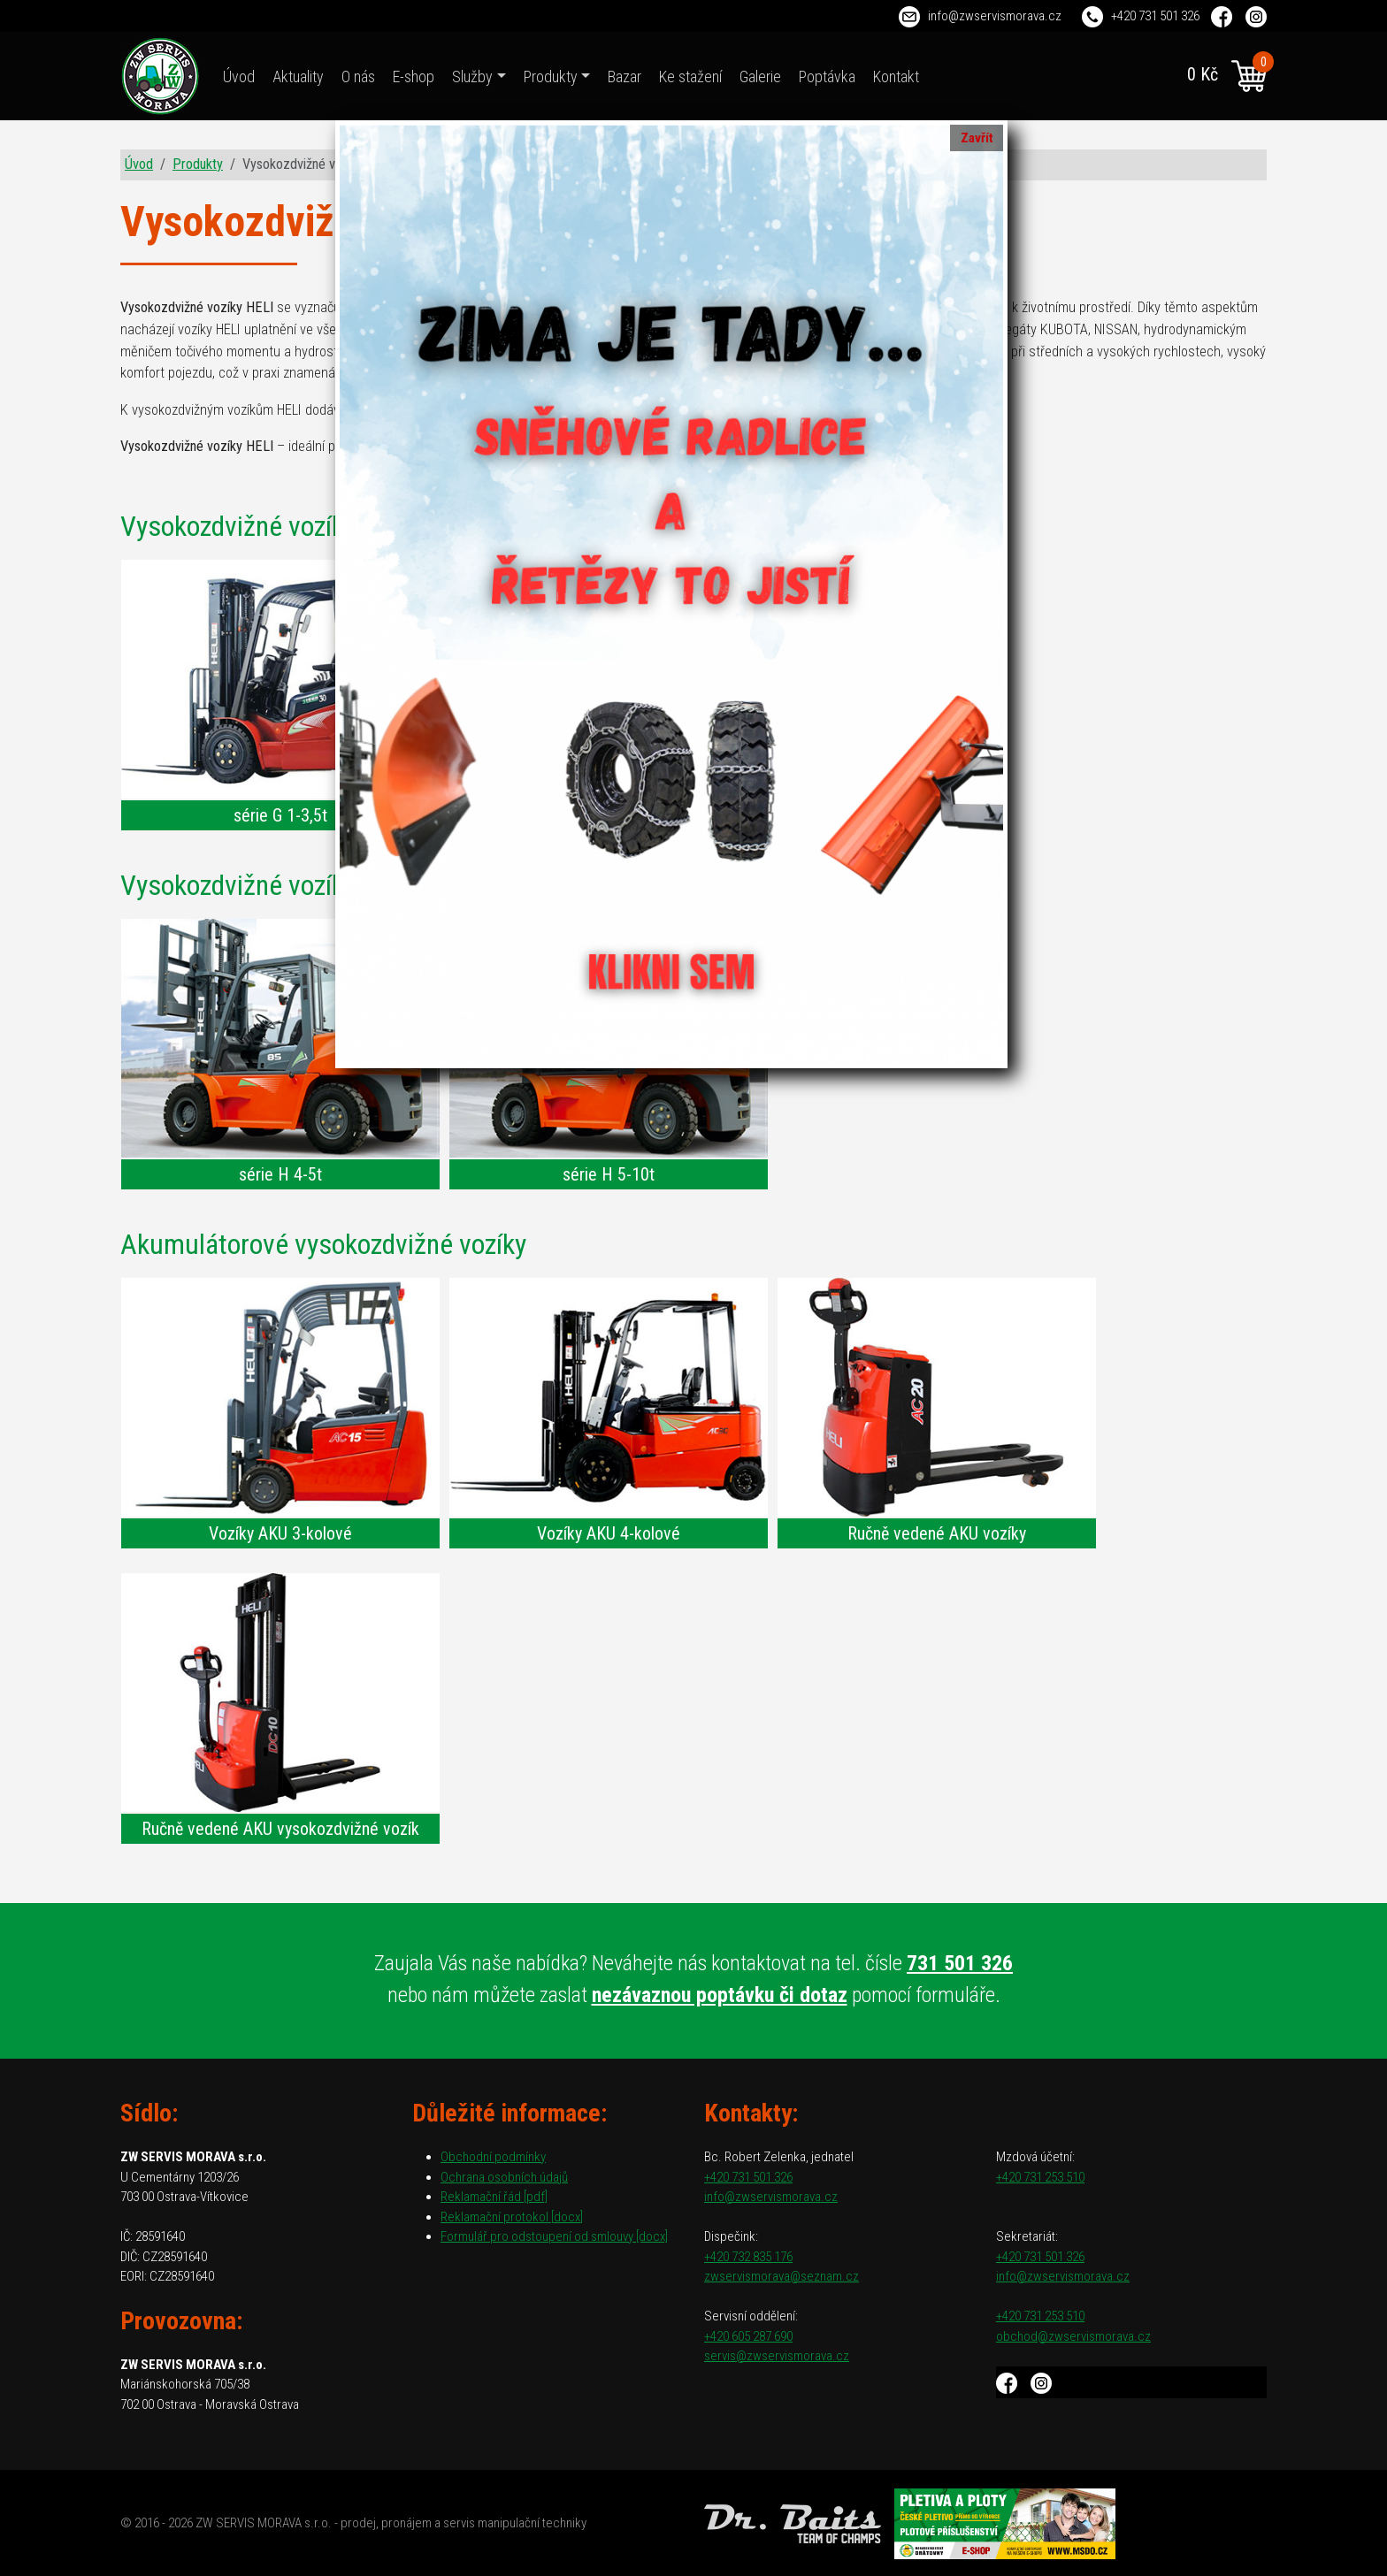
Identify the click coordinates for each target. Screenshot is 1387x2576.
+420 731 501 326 (1155, 16)
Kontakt (896, 76)
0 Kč (1227, 76)
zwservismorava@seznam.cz (781, 2276)
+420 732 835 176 (748, 2257)
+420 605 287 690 (748, 2336)
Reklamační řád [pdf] (494, 2197)
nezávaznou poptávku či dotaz (719, 1995)
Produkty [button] (551, 76)
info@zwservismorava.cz (994, 16)
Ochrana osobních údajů (504, 2177)
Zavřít (977, 138)
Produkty (197, 164)
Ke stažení (690, 76)
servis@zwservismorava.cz (776, 2356)
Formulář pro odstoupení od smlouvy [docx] (554, 2236)
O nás (358, 76)
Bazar (624, 76)
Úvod (239, 76)
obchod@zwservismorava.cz (1073, 2336)
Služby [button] (472, 76)
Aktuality (298, 76)
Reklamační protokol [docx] (512, 2217)
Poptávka (827, 76)
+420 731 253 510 (1040, 2177)
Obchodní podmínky (493, 2157)
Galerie (760, 76)
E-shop (413, 76)
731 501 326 (960, 1963)
